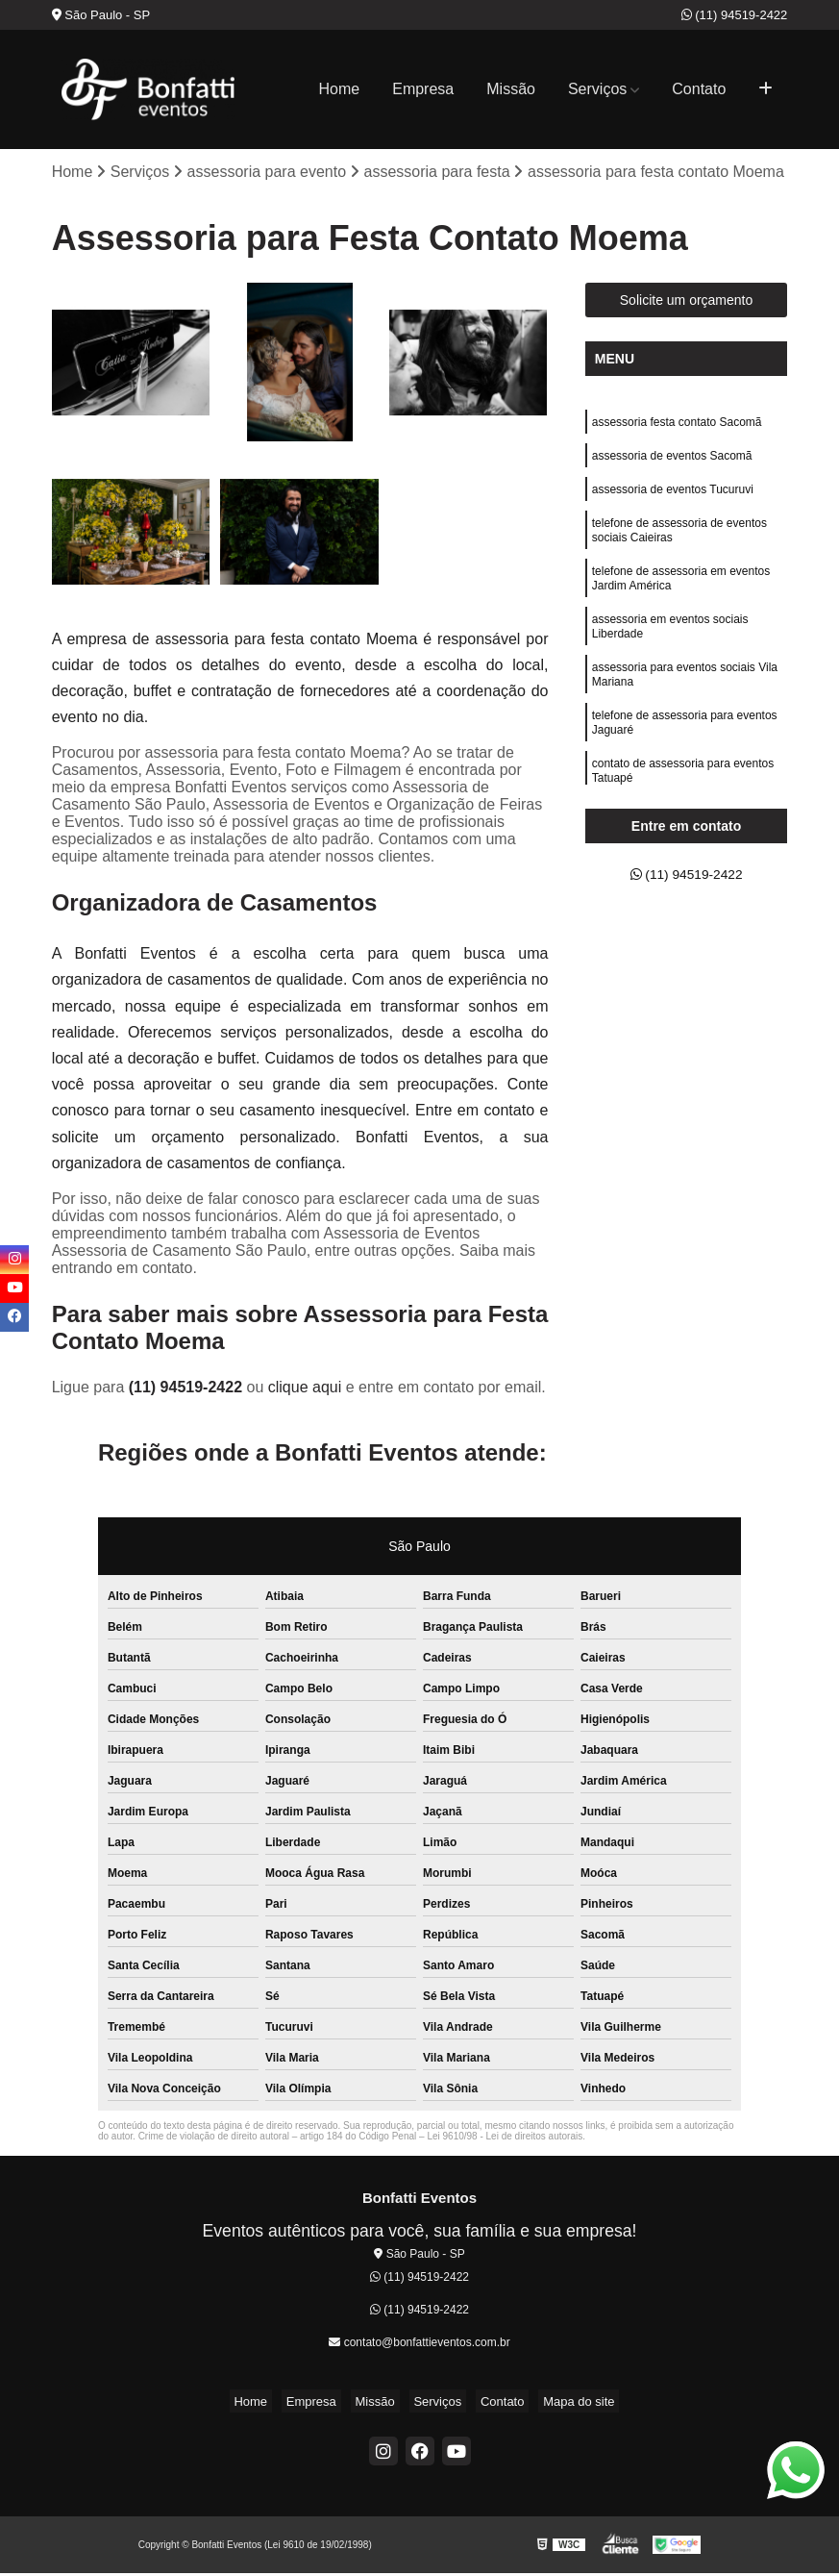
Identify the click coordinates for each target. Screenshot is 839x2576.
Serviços (597, 89)
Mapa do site (555, 2403)
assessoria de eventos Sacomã (672, 463)
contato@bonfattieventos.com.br (419, 2344)
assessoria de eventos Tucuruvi (672, 500)
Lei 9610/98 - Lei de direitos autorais (504, 2139)
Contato (699, 89)
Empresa (423, 89)
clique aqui (305, 1390)
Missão (510, 89)
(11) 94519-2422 (734, 15)
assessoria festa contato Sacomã (677, 427)
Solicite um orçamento (686, 303)
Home (339, 89)
